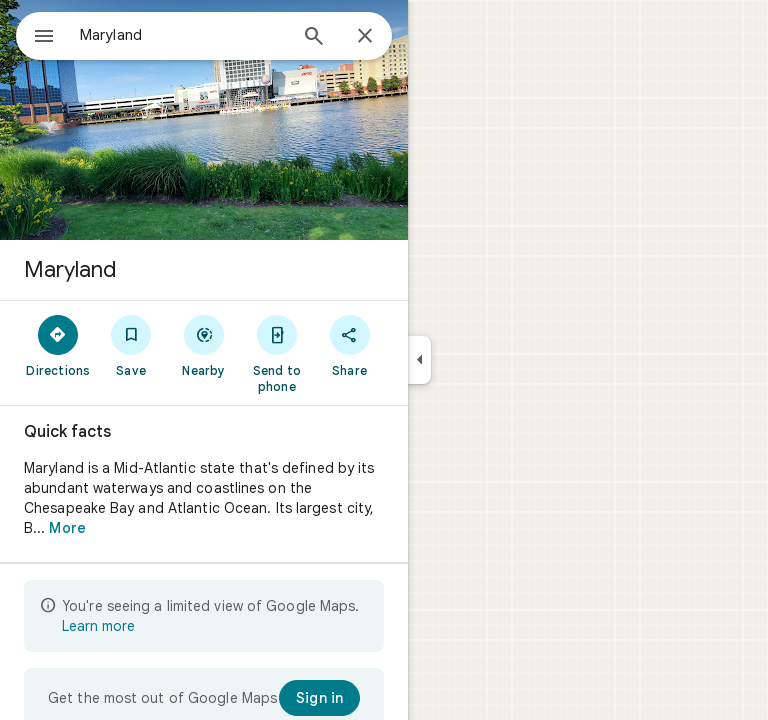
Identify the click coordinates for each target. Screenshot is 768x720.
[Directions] (58, 345)
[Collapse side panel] (419, 360)
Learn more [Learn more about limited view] (98, 626)
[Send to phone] (276, 353)
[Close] (365, 37)
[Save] (131, 345)
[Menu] (44, 38)
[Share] (349, 345)
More (67, 528)
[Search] (314, 38)
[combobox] (183, 35)
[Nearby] (204, 345)
